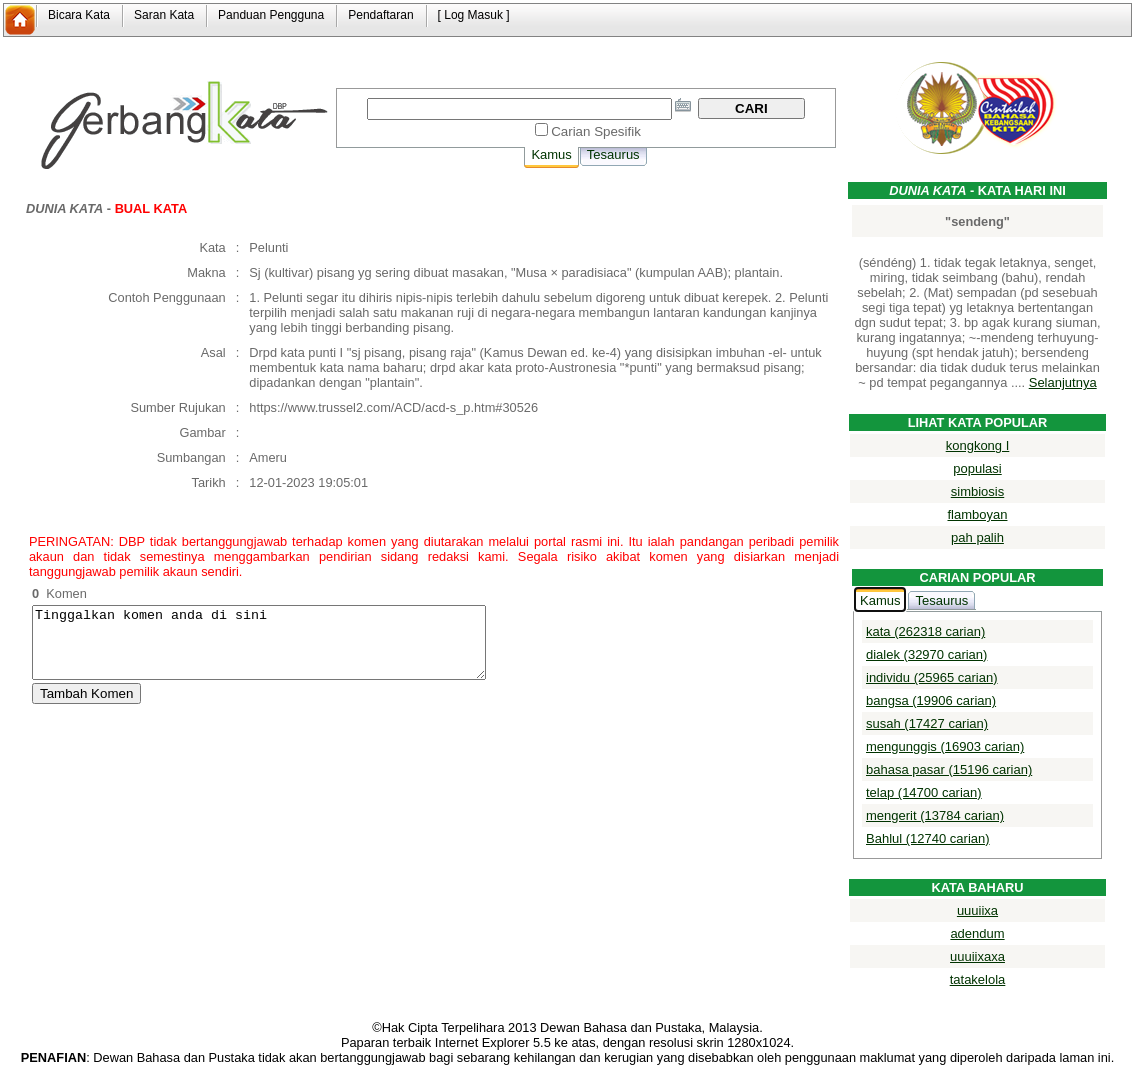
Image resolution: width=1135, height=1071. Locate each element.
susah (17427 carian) (927, 723)
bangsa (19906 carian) (931, 700)
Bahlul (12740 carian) (928, 838)
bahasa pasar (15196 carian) (949, 769)
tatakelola (978, 979)
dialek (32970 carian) (926, 654)
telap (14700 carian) (924, 792)
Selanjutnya (1063, 382)
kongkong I (978, 445)
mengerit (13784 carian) (935, 815)
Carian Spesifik (596, 131)
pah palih (977, 537)
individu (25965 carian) (932, 677)
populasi (977, 468)
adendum (977, 933)
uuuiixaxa (977, 956)
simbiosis (977, 491)
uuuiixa (977, 910)
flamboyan (978, 514)
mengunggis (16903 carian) (945, 746)
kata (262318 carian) (925, 631)
